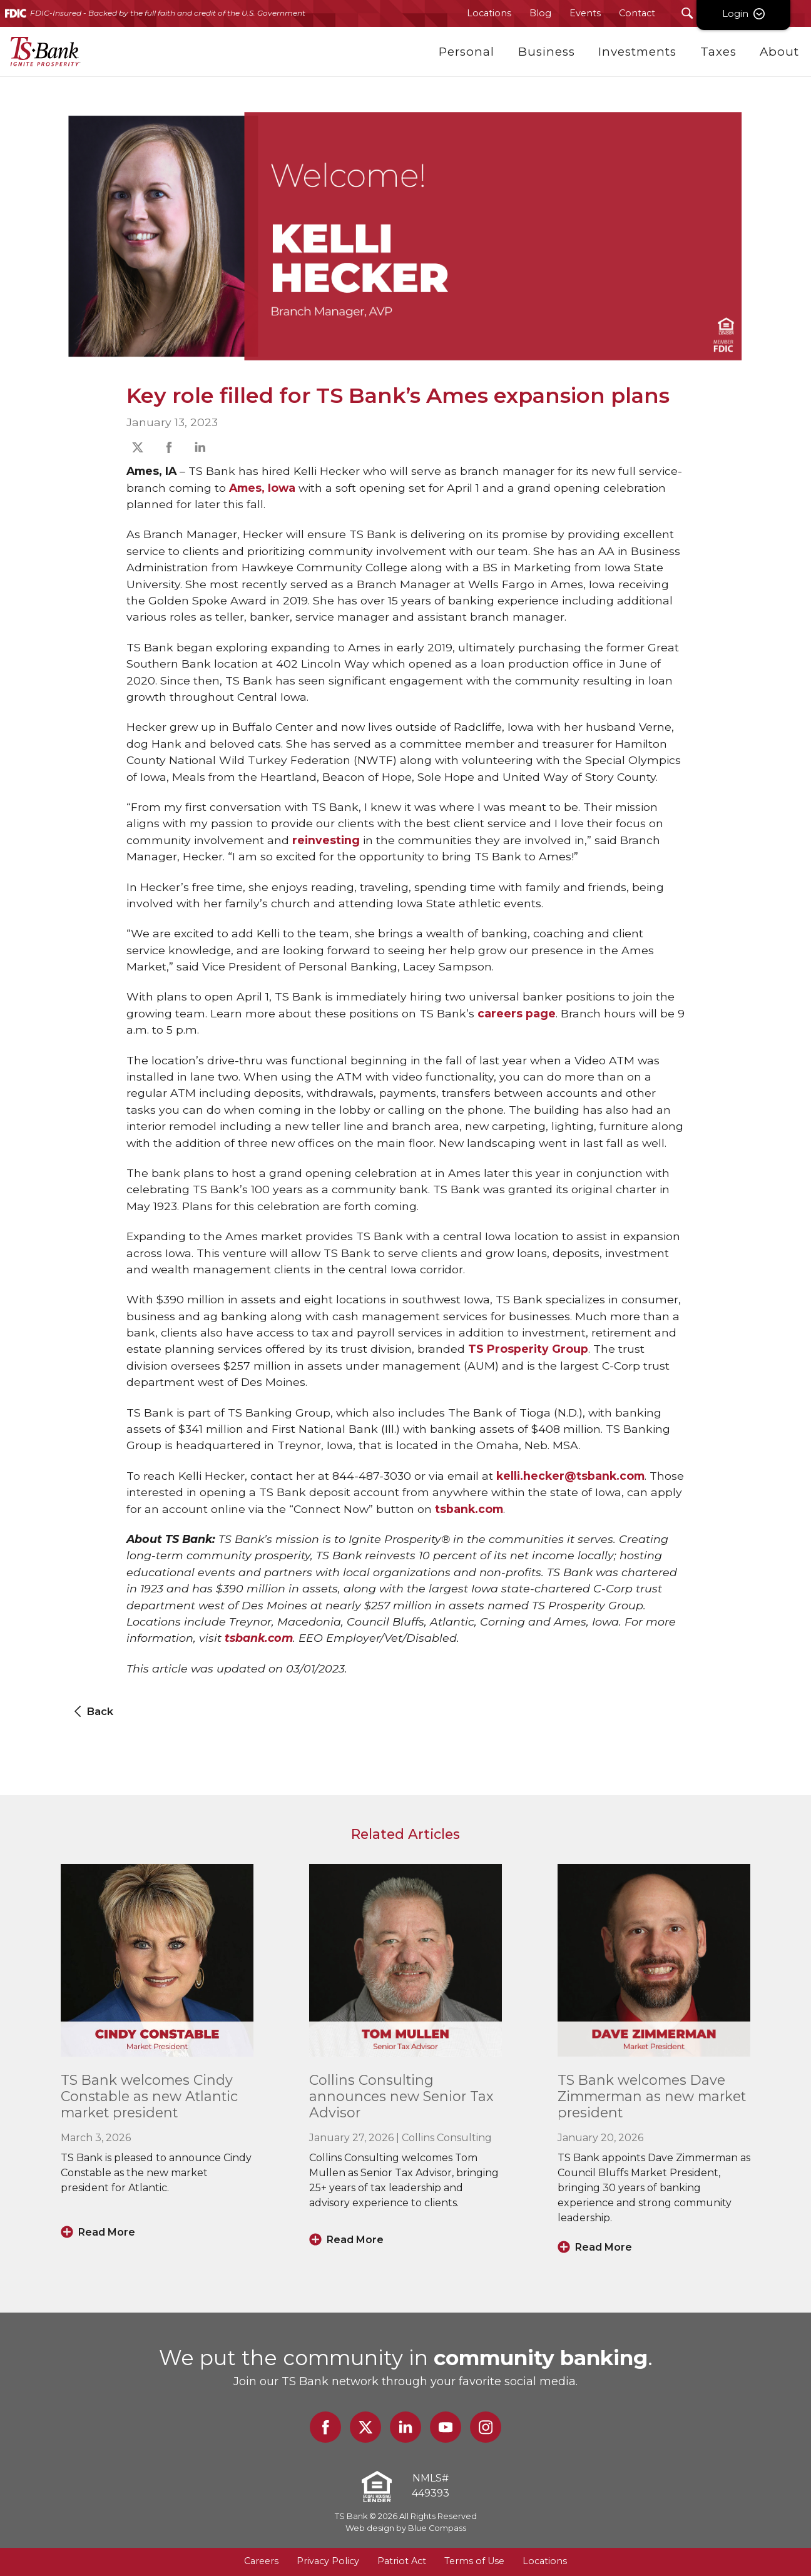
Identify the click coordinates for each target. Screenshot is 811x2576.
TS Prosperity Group (528, 1348)
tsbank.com (469, 1508)
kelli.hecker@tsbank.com (570, 1475)
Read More (106, 2232)
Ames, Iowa (262, 487)
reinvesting (326, 840)
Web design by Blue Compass (405, 2528)
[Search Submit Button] (687, 13)
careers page (516, 1013)
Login (764, 13)
